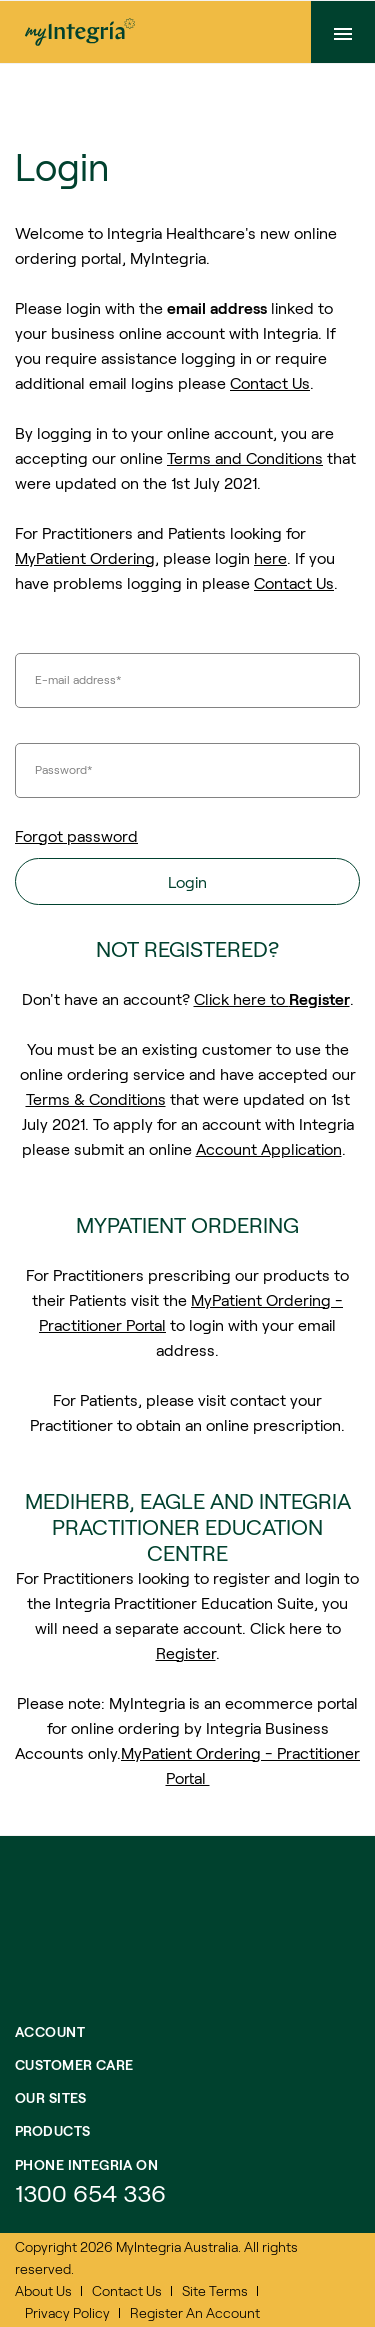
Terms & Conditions (96, 1098)
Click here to (272, 998)
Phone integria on (86, 2164)
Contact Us (270, 382)
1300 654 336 (90, 2192)
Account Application (269, 1148)
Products (52, 2130)
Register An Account (195, 2312)
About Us (43, 2290)
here (270, 557)
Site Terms (215, 2290)
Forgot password (76, 835)
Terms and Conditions (245, 457)
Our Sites (51, 2097)
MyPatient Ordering (85, 557)
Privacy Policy (67, 2312)
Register (186, 1652)
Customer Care (74, 2064)
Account (50, 2031)
